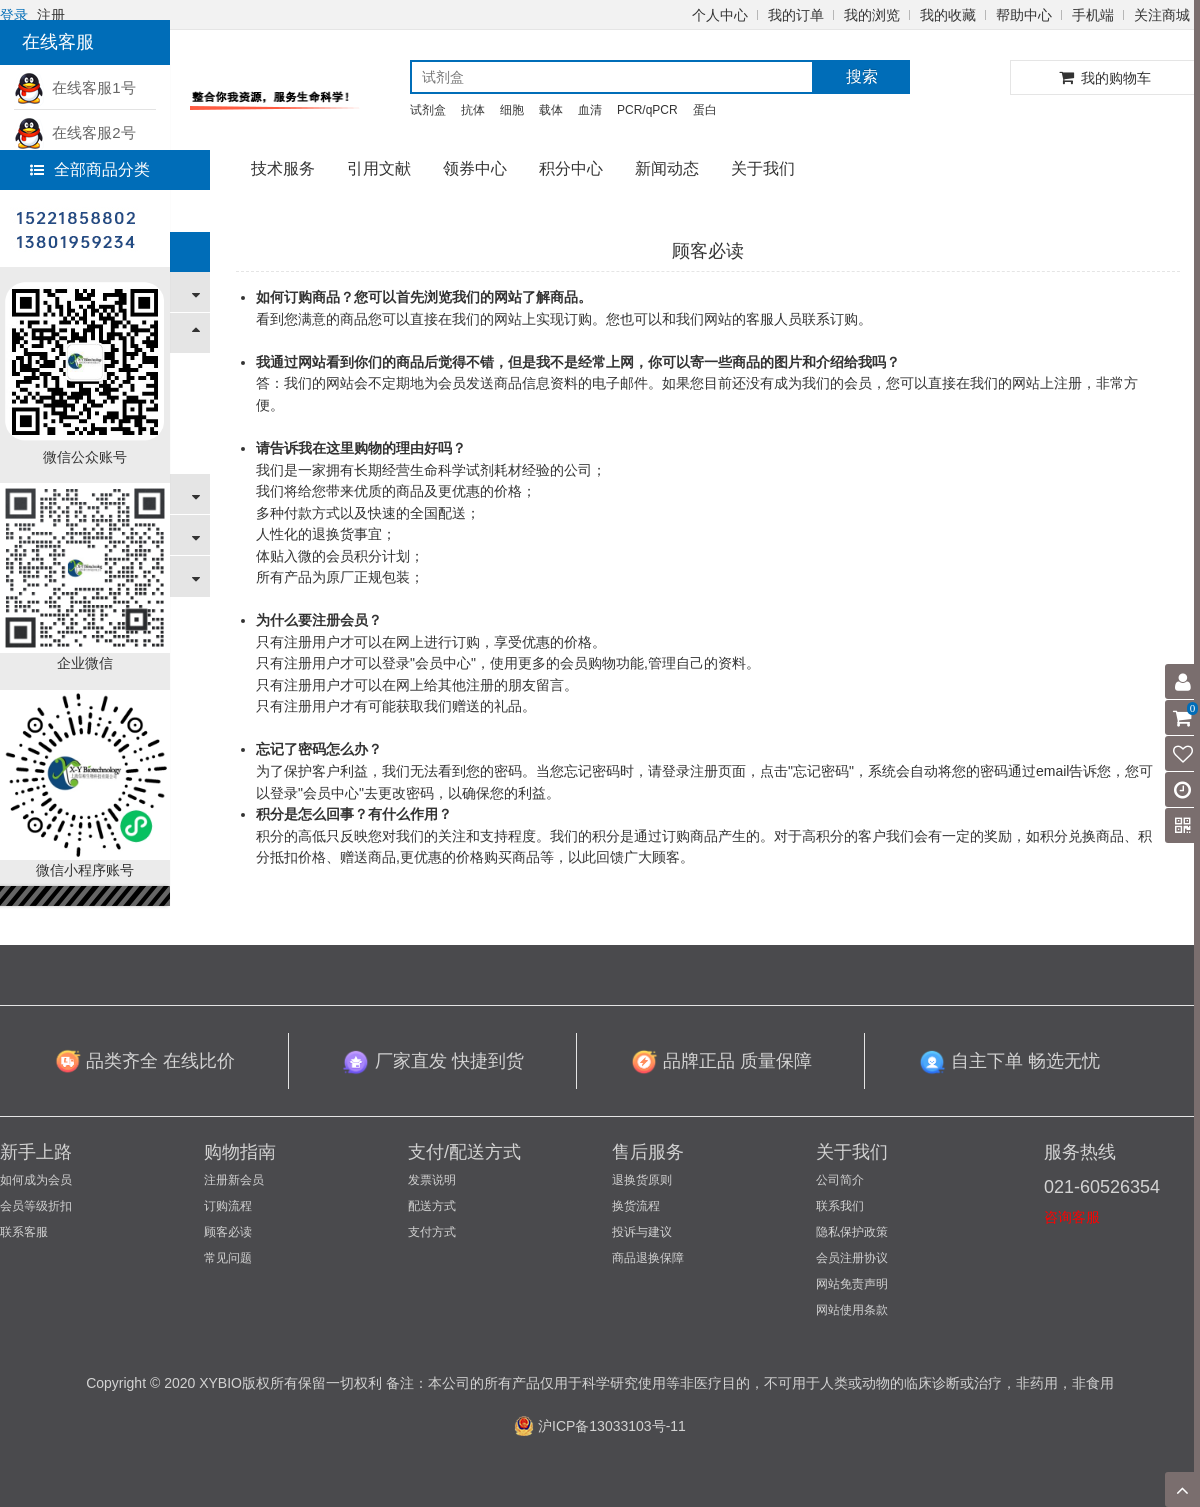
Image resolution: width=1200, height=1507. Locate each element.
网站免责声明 (852, 1284)
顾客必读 (228, 1232)
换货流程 (636, 1206)
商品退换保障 (648, 1258)
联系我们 (840, 1206)
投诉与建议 (642, 1232)
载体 (551, 110)
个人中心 (720, 15)
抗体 (473, 110)
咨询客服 (1072, 1217)
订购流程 (228, 1206)
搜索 (862, 76)
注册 (51, 15)
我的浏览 (872, 15)
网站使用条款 (852, 1310)
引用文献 (379, 168)
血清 (590, 110)
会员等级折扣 (36, 1206)
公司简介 (840, 1180)
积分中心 (571, 168)
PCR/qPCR (647, 110)
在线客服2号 (75, 132)
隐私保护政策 (852, 1232)
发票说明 (432, 1180)
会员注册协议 (852, 1258)
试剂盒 (428, 110)
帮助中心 (1024, 15)
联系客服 (24, 1232)
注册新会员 (234, 1180)
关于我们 (763, 168)
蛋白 (705, 110)
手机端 (1093, 15)
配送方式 (432, 1206)
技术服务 (283, 168)
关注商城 (1162, 15)
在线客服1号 (75, 87)
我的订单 (796, 15)
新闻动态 (667, 168)
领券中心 (475, 168)
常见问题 (228, 1258)
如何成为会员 (36, 1180)
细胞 (512, 110)
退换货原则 (642, 1180)
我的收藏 (948, 15)
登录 (14, 15)
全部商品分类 (90, 169)
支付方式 (432, 1232)
